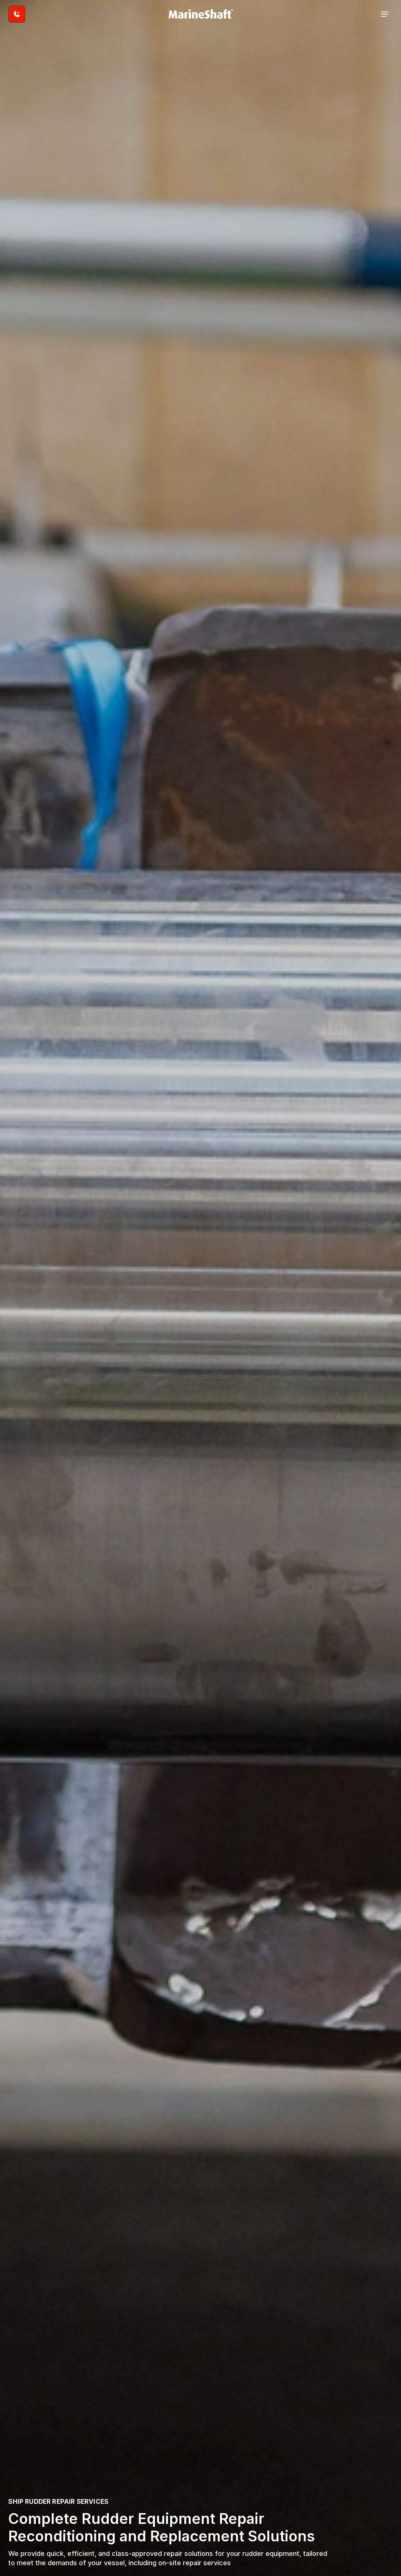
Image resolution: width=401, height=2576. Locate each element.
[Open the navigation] (384, 14)
